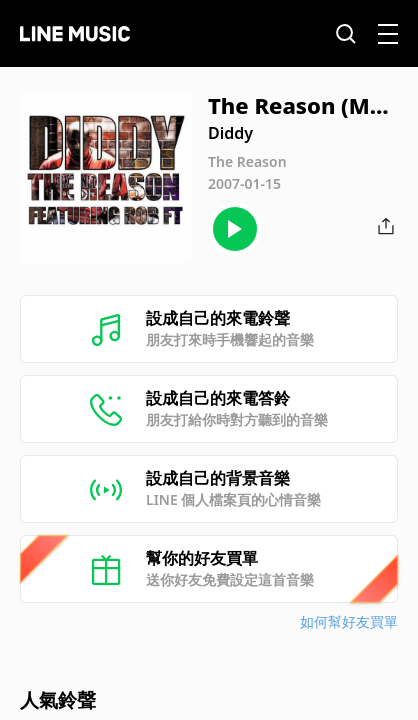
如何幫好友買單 (349, 621)
